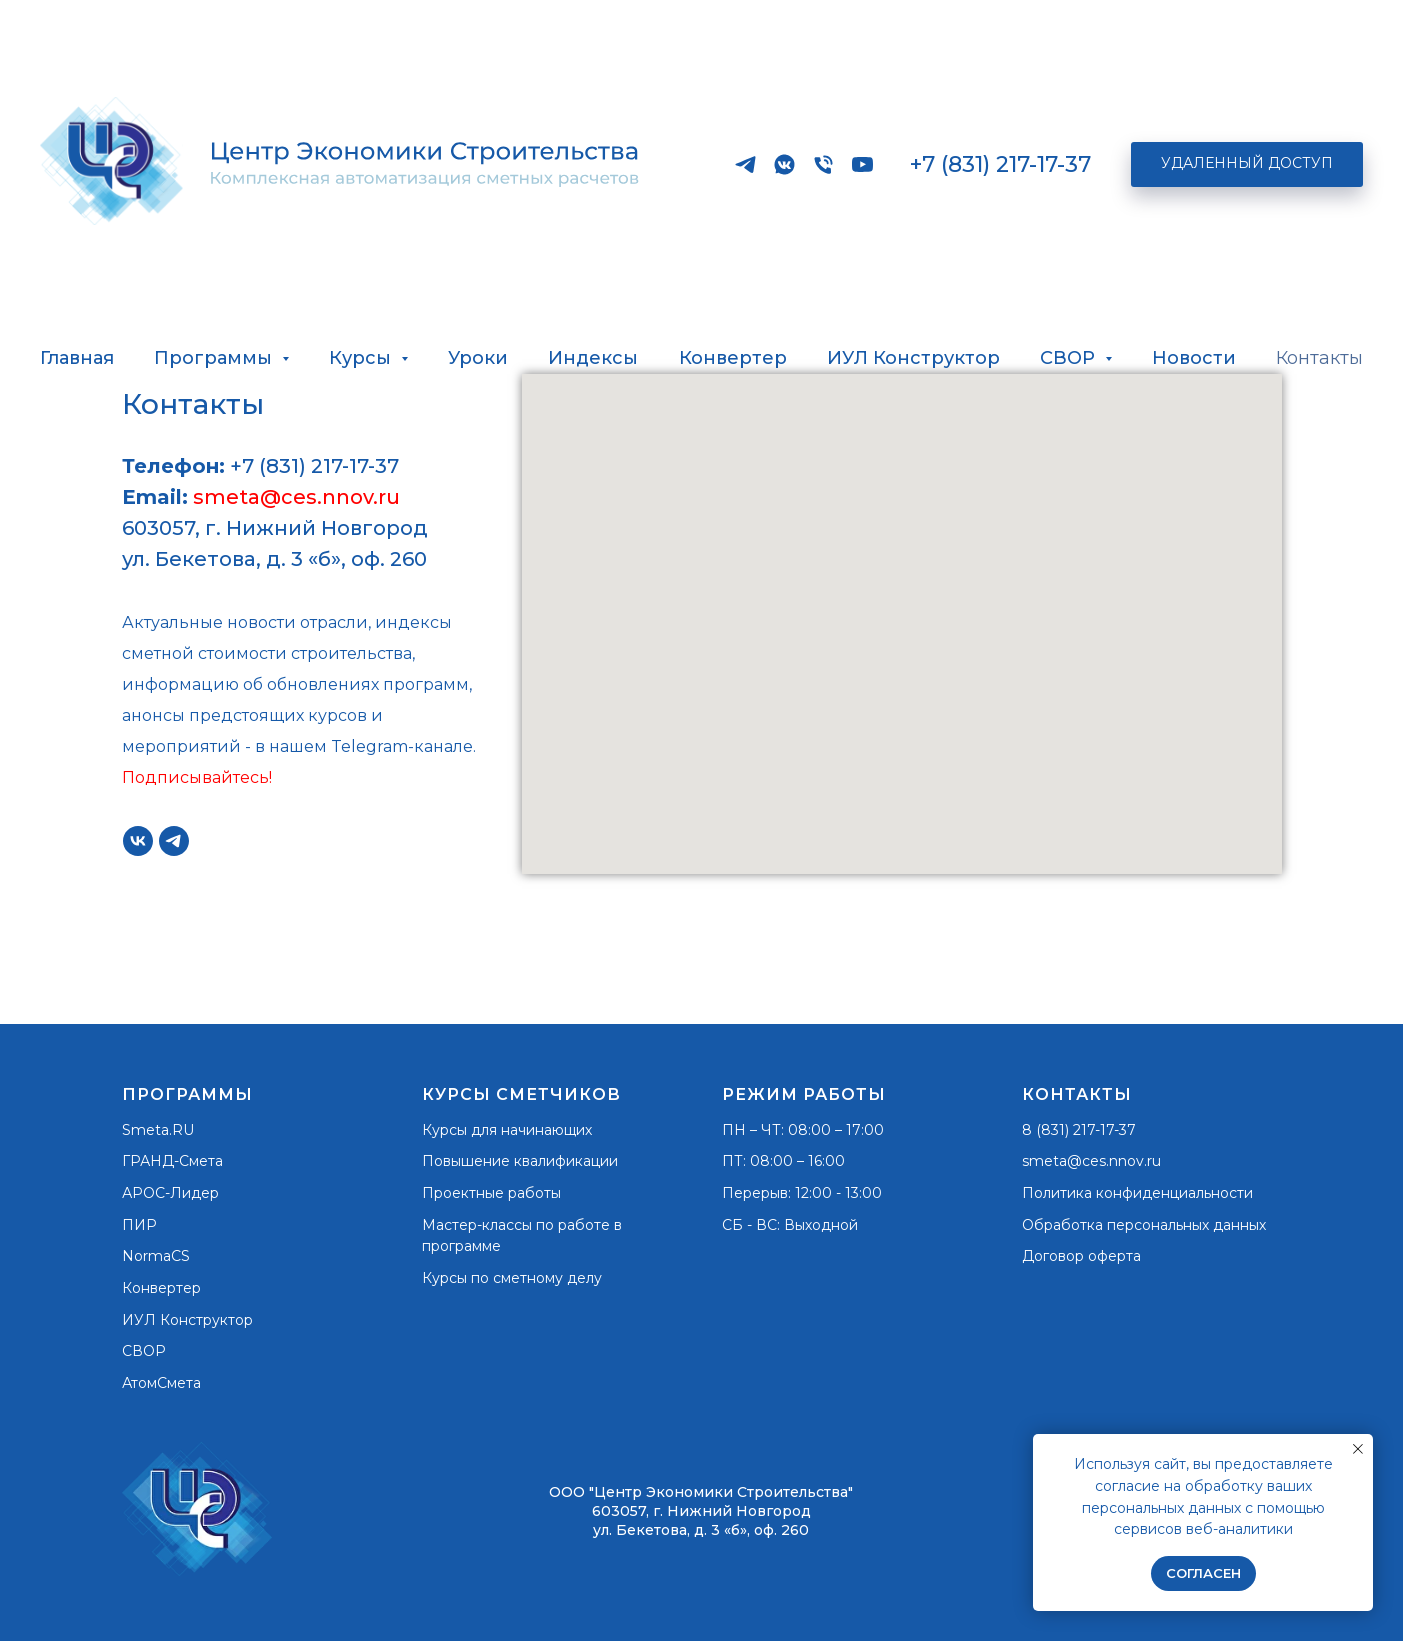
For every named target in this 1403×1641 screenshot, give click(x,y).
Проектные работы (491, 1193)
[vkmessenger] (784, 164)
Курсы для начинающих (507, 1130)
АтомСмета (161, 1383)
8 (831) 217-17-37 (1079, 1130)
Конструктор (206, 1320)
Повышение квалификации (520, 1161)
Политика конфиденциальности (1137, 1193)
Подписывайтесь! (197, 777)
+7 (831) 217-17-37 (1000, 164)
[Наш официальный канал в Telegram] (745, 164)
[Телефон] (823, 164)
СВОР (144, 1351)
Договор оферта (1081, 1256)
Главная (77, 358)
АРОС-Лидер (170, 1193)
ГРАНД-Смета (172, 1161)
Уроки (478, 358)
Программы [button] (215, 358)
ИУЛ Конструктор (913, 358)
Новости (1194, 358)
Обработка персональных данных (1144, 1225)
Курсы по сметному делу (512, 1278)
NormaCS (156, 1256)
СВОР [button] (1070, 358)
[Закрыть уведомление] (1358, 1449)
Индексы (593, 358)
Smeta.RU (158, 1130)
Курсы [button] (362, 358)
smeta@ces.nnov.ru (296, 497)
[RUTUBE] (862, 164)
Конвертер (733, 358)
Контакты (1319, 358)
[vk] (138, 841)
